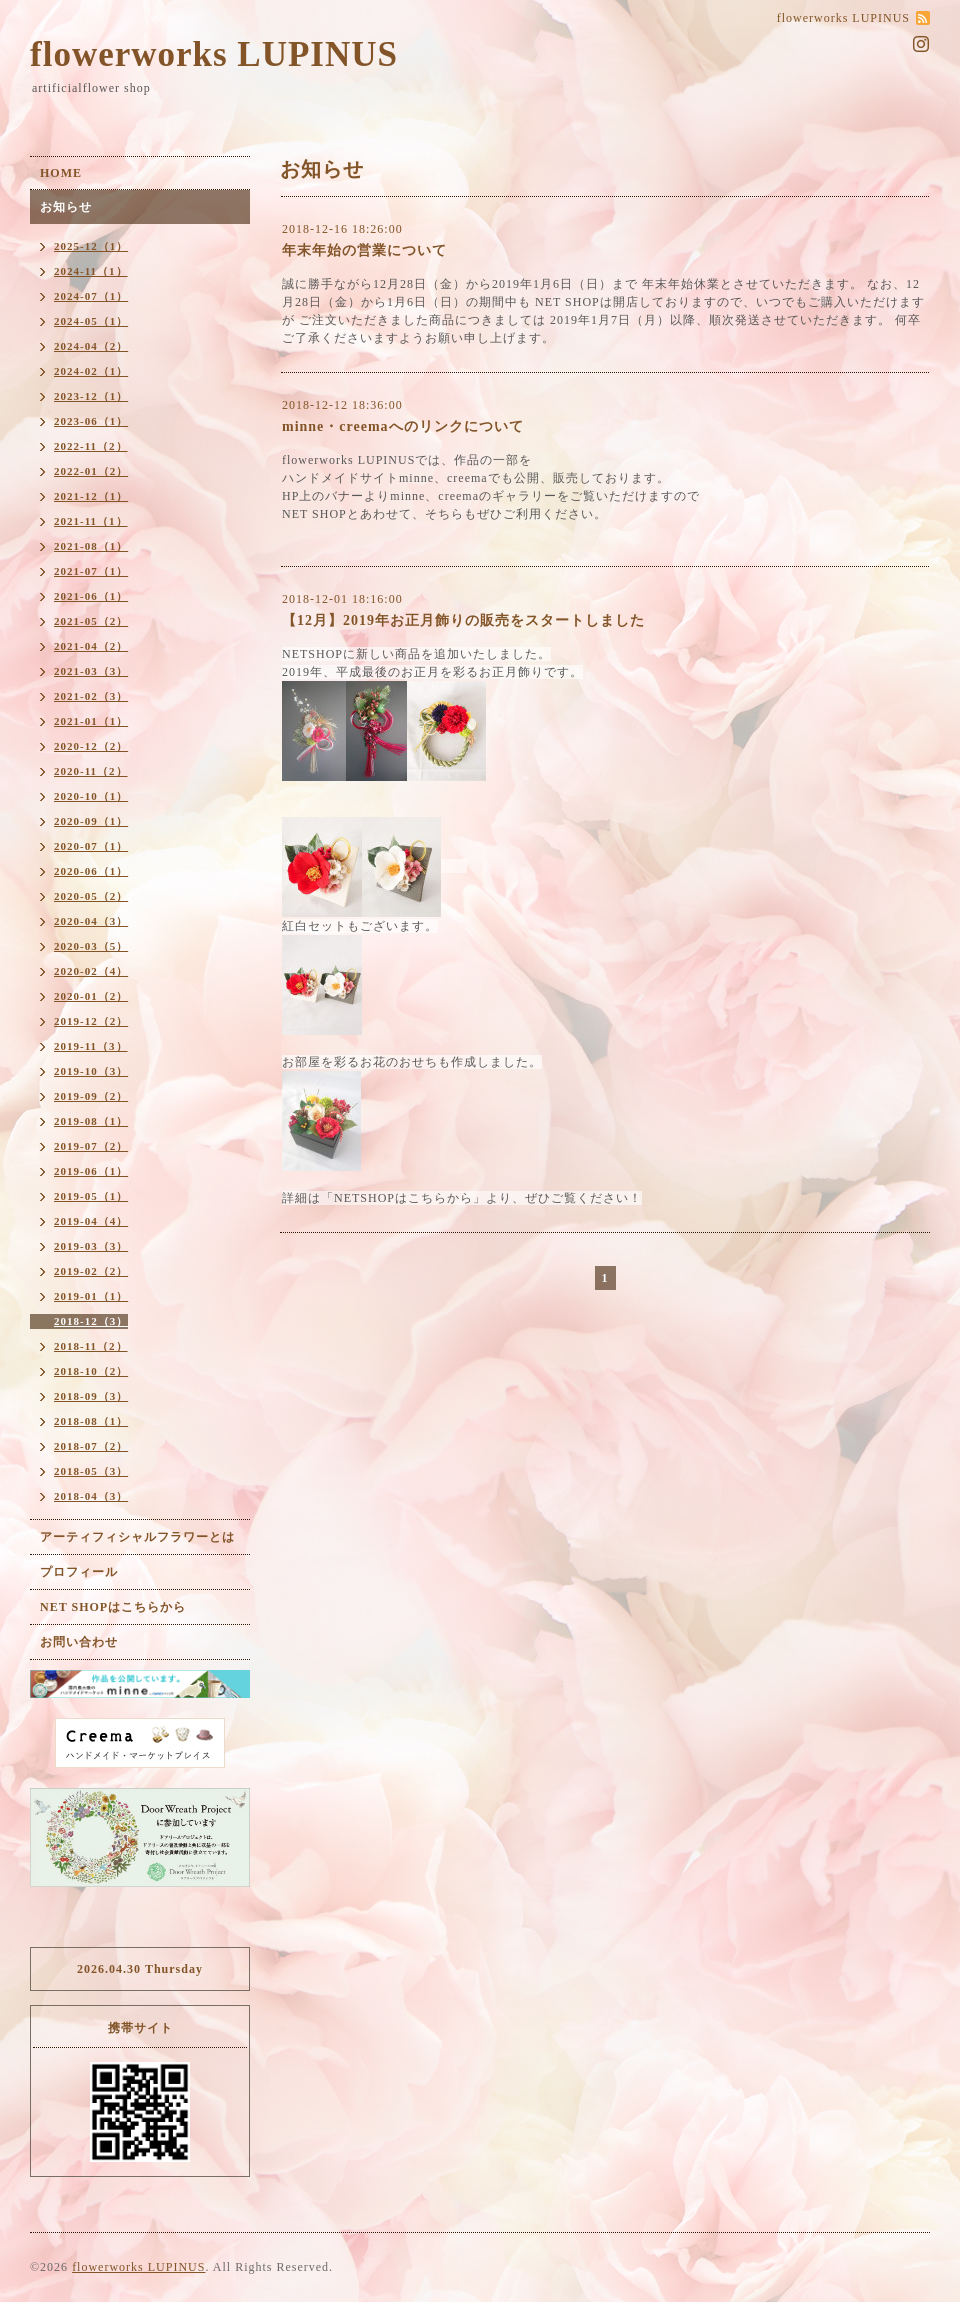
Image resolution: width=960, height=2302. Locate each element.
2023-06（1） (91, 421)
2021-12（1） (91, 496)
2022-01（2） (91, 471)
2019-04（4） (91, 1221)
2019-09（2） (91, 1096)
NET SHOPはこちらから (113, 1607)
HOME (61, 173)
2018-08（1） (91, 1421)
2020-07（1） (91, 846)
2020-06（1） (91, 871)
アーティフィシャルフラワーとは (137, 1537)
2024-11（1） (91, 271)
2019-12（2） (91, 1021)
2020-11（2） (91, 771)
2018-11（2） (91, 1346)
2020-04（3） (91, 921)
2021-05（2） (91, 621)
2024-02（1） (91, 371)
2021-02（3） (91, 696)
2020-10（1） (91, 796)
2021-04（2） (91, 646)
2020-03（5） (91, 946)
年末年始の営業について (364, 250)
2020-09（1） (91, 821)
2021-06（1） (91, 596)
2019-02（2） (91, 1271)
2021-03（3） (91, 671)
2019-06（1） (91, 1171)
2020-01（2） (91, 996)
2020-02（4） (91, 971)
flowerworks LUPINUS (214, 54)
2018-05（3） (91, 1471)
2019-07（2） (91, 1146)
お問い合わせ (79, 1642)
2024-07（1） (91, 296)
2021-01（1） (91, 721)
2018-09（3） (91, 1396)
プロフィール (79, 1572)
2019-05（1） (91, 1196)
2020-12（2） (91, 746)
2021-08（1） (91, 546)
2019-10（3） (91, 1071)
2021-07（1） (91, 571)
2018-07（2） (91, 1446)
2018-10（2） (91, 1371)
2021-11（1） (91, 521)
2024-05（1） (91, 321)
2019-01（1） (91, 1296)
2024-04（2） (91, 346)
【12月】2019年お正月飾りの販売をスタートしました (463, 620)
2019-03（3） (91, 1246)
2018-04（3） (91, 1496)
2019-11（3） (91, 1046)
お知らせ (66, 207)
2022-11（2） (91, 446)
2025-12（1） (91, 246)
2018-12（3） (91, 1321)
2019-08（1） (91, 1121)
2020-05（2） (91, 896)
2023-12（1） (91, 396)
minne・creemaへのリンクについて (403, 426)
